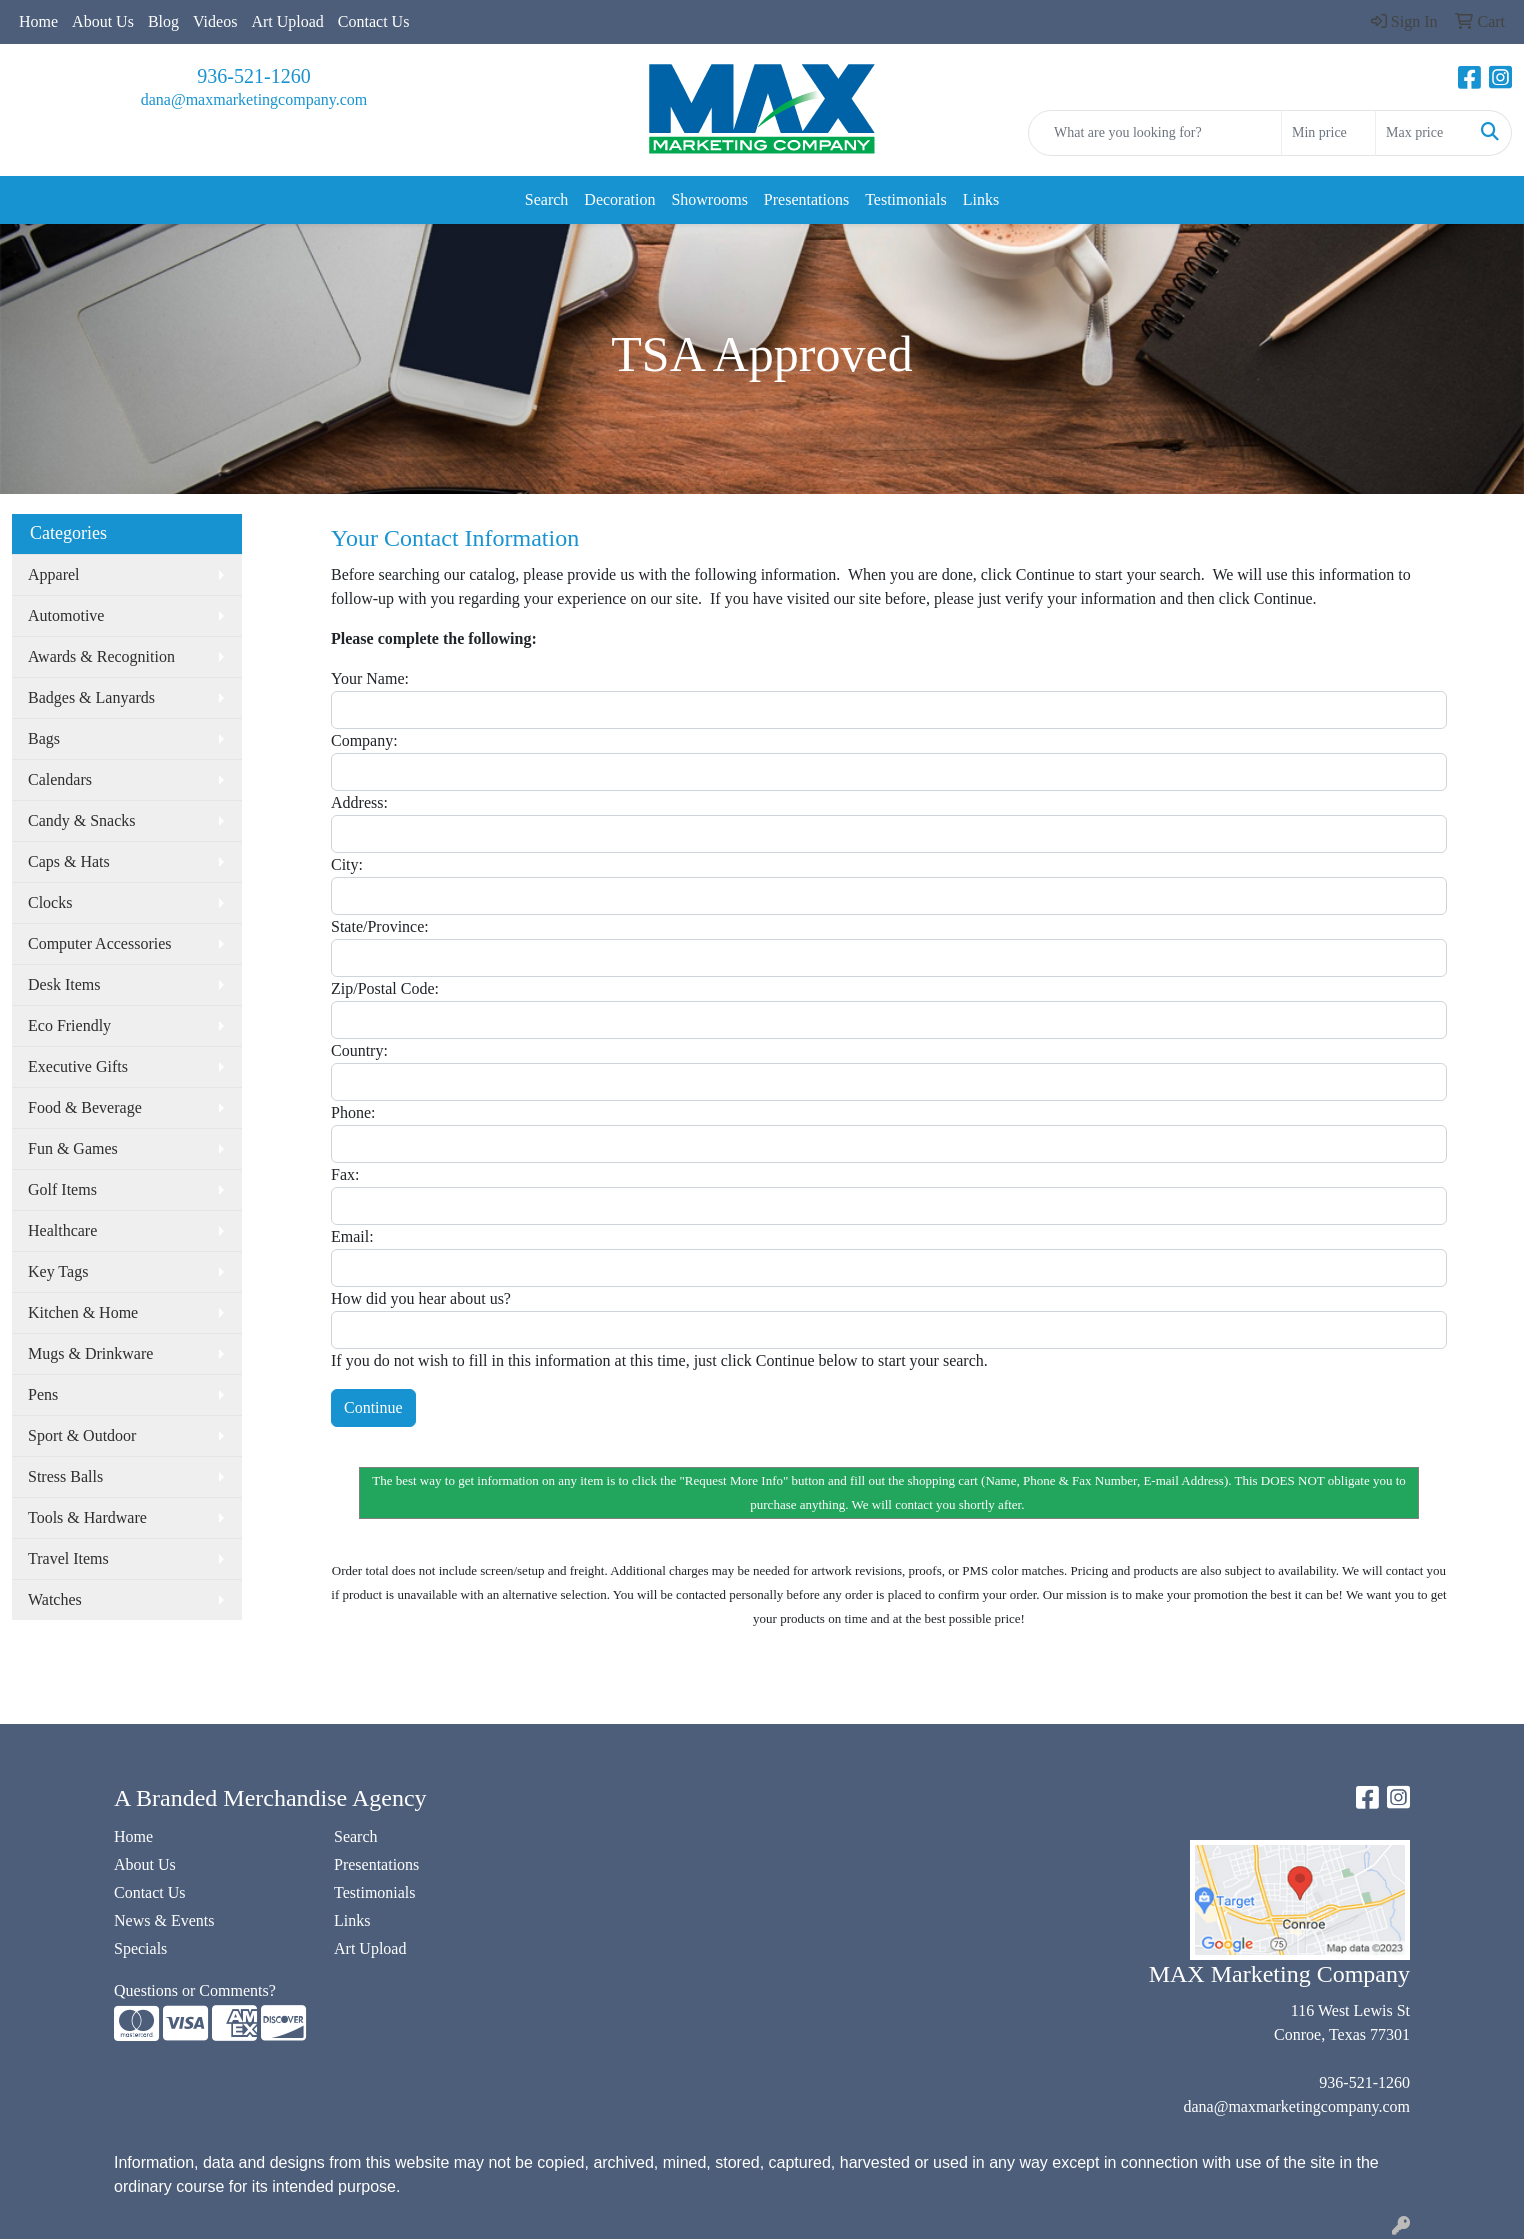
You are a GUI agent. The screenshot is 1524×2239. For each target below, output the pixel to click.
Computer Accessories (100, 943)
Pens (43, 1394)
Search (547, 199)
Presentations (806, 199)
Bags (44, 738)
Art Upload (287, 21)
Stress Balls (65, 1476)
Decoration (619, 199)
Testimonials (906, 199)
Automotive (66, 615)
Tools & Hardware (87, 1517)
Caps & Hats (69, 861)
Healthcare (62, 1230)
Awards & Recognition (101, 656)
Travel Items (68, 1558)
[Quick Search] (1155, 133)
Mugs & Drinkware (90, 1353)
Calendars (60, 779)
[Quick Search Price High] (1422, 133)
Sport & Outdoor (82, 1435)
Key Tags (58, 1271)
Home (38, 21)
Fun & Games (73, 1148)
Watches (55, 1599)
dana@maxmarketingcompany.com (254, 99)
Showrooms (709, 199)
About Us (103, 21)
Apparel (54, 574)
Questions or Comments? (195, 1990)
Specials (140, 1948)
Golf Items (62, 1189)
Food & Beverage (85, 1107)
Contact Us (374, 21)
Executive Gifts (78, 1066)
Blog (163, 21)
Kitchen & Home (83, 1312)
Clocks (50, 902)
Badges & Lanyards (91, 697)
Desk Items (64, 984)
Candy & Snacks (82, 820)
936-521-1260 (253, 76)
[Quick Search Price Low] (1328, 133)
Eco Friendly (69, 1025)
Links (981, 199)
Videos (215, 21)
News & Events (164, 1920)
